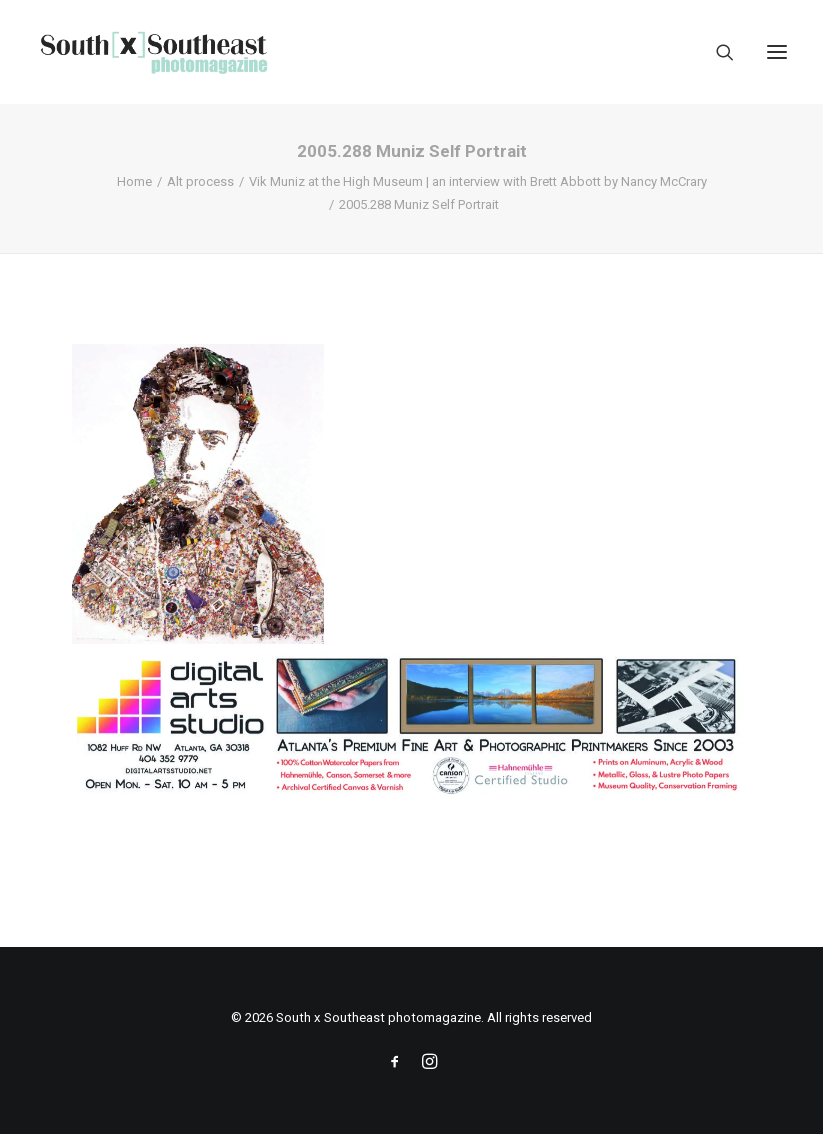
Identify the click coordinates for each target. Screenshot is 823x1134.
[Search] (716, 52)
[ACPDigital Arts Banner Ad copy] (411, 794)
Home (134, 181)
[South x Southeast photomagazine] (153, 52)
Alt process (200, 181)
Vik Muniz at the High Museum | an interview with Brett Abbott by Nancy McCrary (478, 181)
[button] (777, 52)
